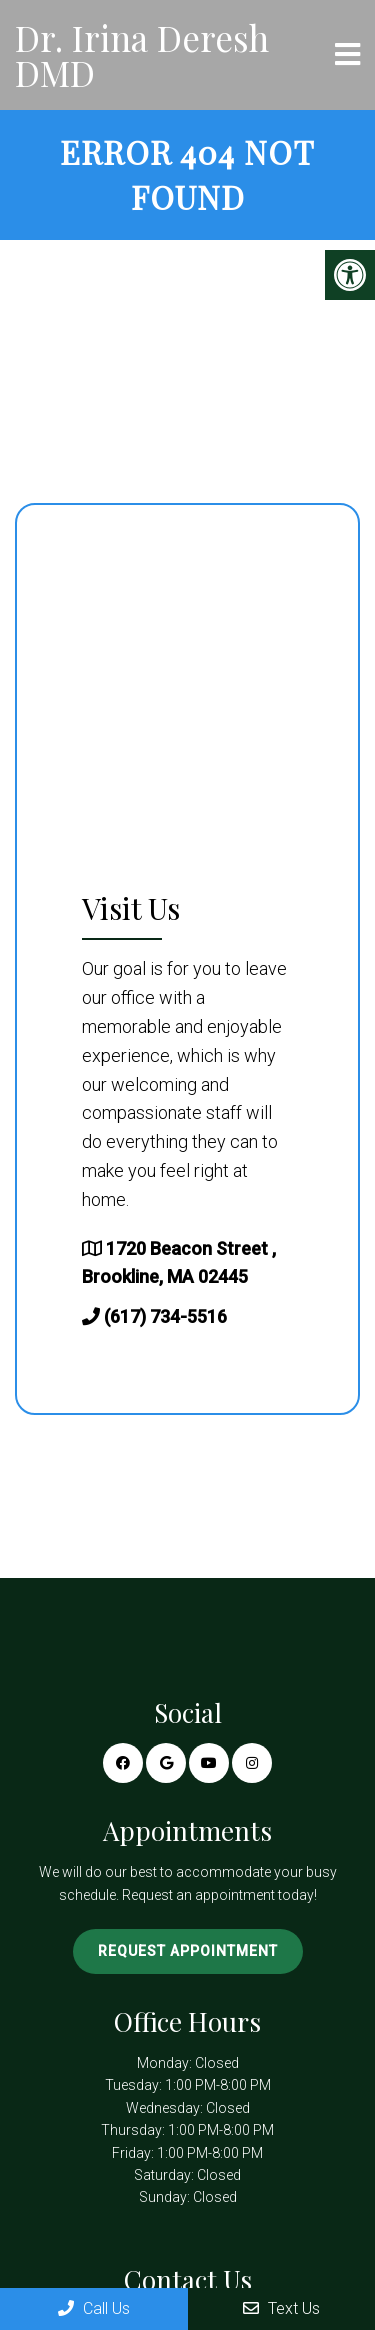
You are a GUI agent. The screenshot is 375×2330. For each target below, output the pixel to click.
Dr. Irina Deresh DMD (142, 55)
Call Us (94, 2308)
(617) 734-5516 (165, 1316)
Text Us (281, 2308)
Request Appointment (188, 1951)
